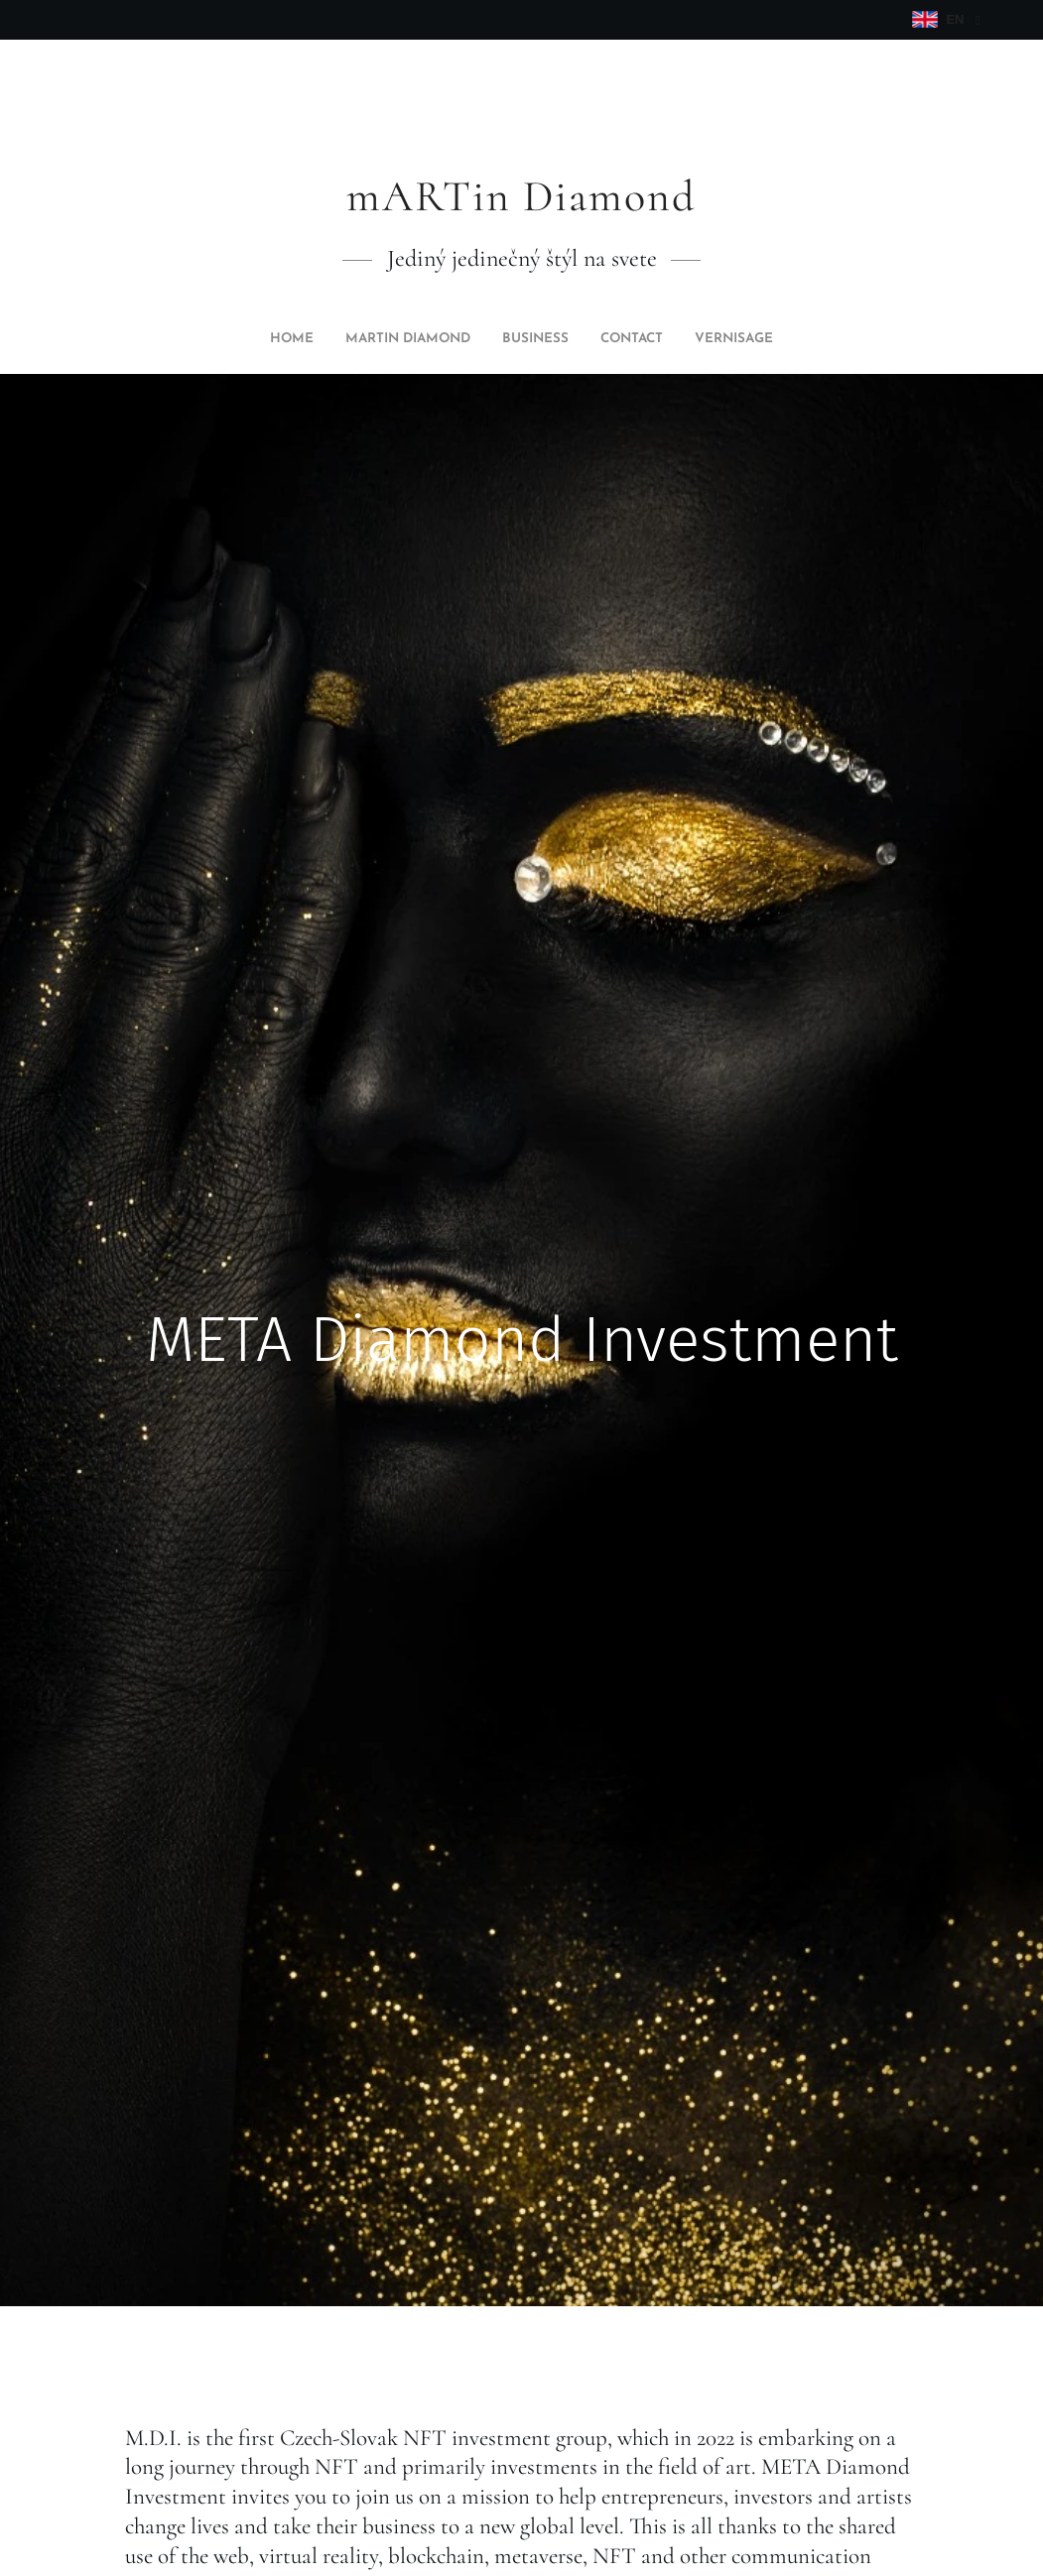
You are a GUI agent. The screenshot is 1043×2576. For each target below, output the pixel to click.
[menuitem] (466, 339)
